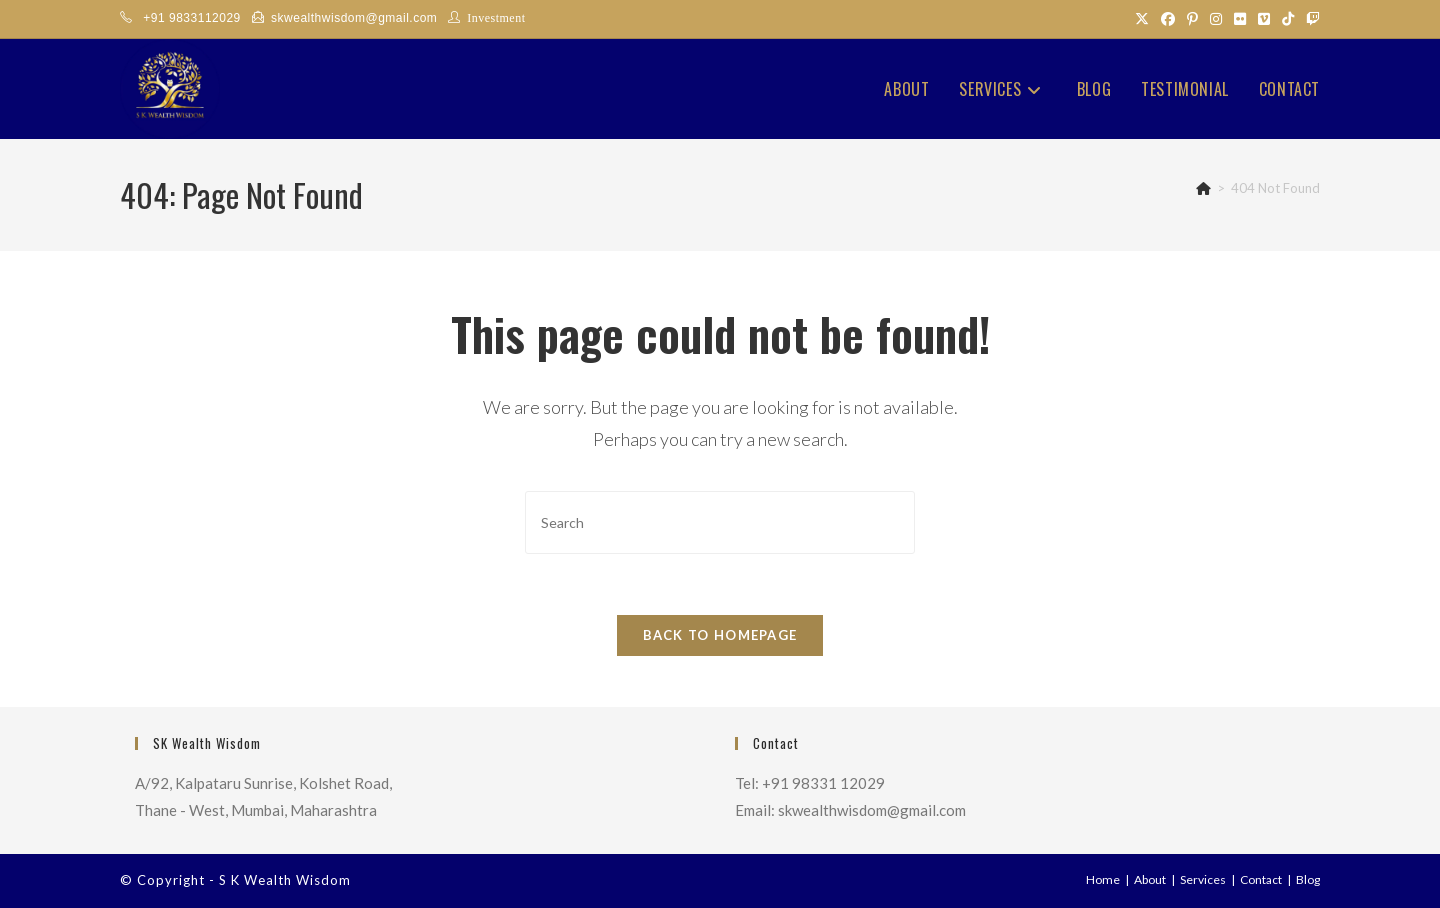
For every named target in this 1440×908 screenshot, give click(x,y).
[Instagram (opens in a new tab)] (1216, 19)
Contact (1261, 879)
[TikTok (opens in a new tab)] (1288, 19)
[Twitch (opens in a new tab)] (1310, 19)
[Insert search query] (720, 522)
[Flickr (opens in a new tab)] (1240, 19)
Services (1203, 879)
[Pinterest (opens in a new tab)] (1192, 19)
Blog (1308, 879)
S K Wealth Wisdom (285, 880)
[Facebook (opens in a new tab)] (1168, 19)
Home (1103, 879)
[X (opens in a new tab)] (1142, 19)
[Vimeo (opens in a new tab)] (1264, 19)
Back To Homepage (720, 635)
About (1150, 879)
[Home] (1203, 188)
